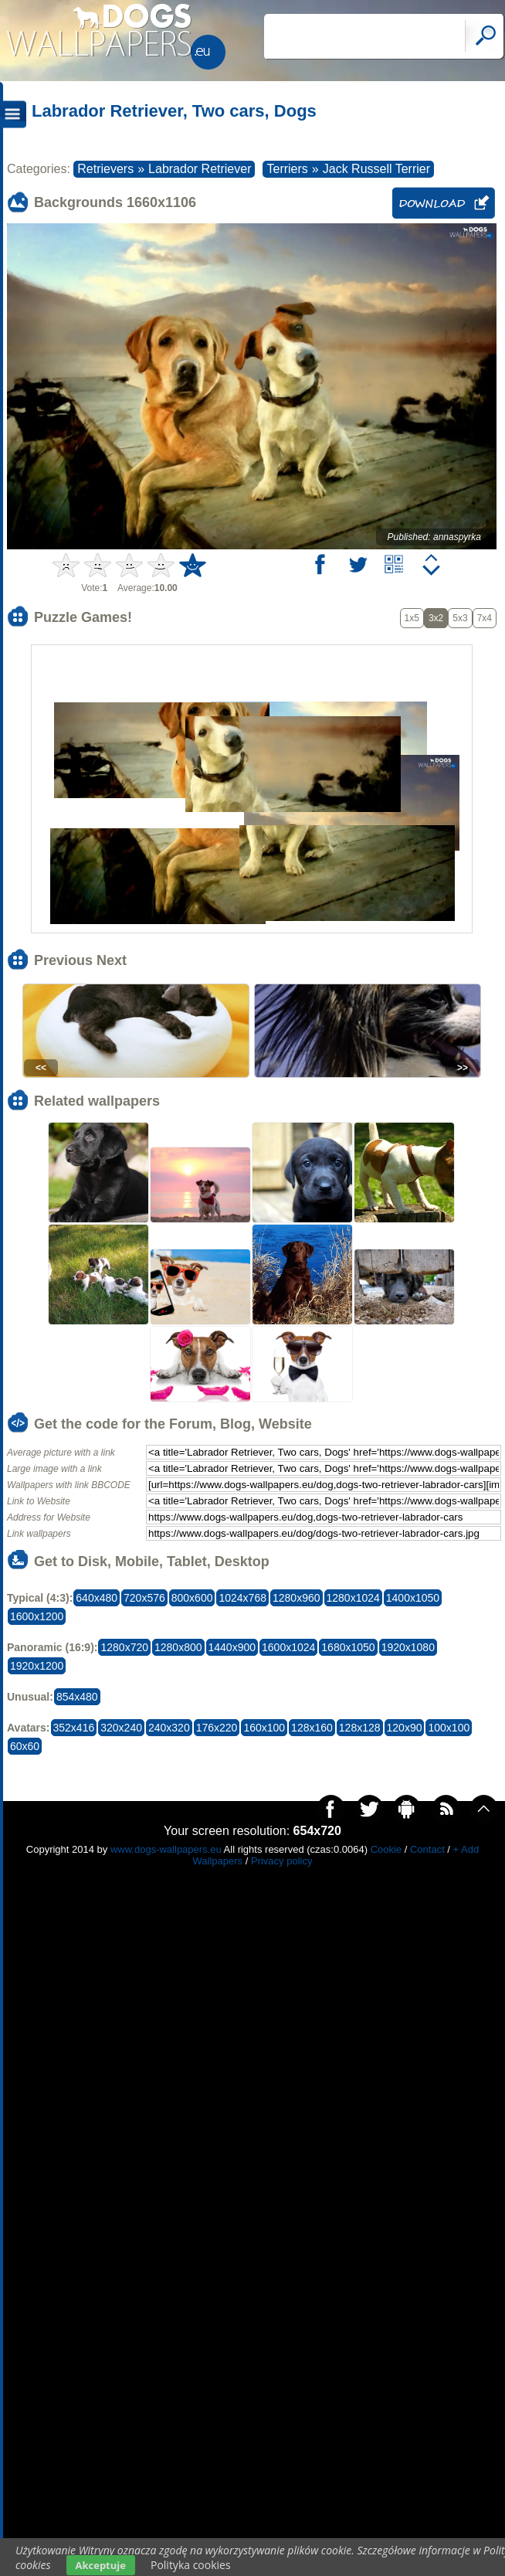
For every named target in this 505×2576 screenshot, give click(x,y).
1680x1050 (348, 1647)
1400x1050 (412, 1598)
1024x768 (242, 1598)
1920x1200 (36, 1666)
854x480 (77, 1697)
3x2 (436, 618)
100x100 (448, 1727)
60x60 (24, 1746)
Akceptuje (101, 2565)
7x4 (484, 618)
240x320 (169, 1727)
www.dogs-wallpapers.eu (166, 1849)
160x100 (264, 1727)
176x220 (217, 1727)
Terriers (286, 168)
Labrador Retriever (199, 168)
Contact (427, 1849)
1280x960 (296, 1598)
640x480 (96, 1598)
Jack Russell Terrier (376, 168)
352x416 (74, 1727)
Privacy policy (281, 1861)
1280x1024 (353, 1598)
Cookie (386, 1849)
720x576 (144, 1598)
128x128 (360, 1727)
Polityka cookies (191, 2564)
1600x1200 (36, 1616)
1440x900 (232, 1647)
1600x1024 (288, 1647)
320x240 (121, 1727)
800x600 (192, 1598)
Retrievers (105, 168)
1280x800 (178, 1647)
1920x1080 (408, 1647)
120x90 (404, 1727)
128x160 (312, 1727)
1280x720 (124, 1647)
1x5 (412, 618)
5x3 (459, 618)
